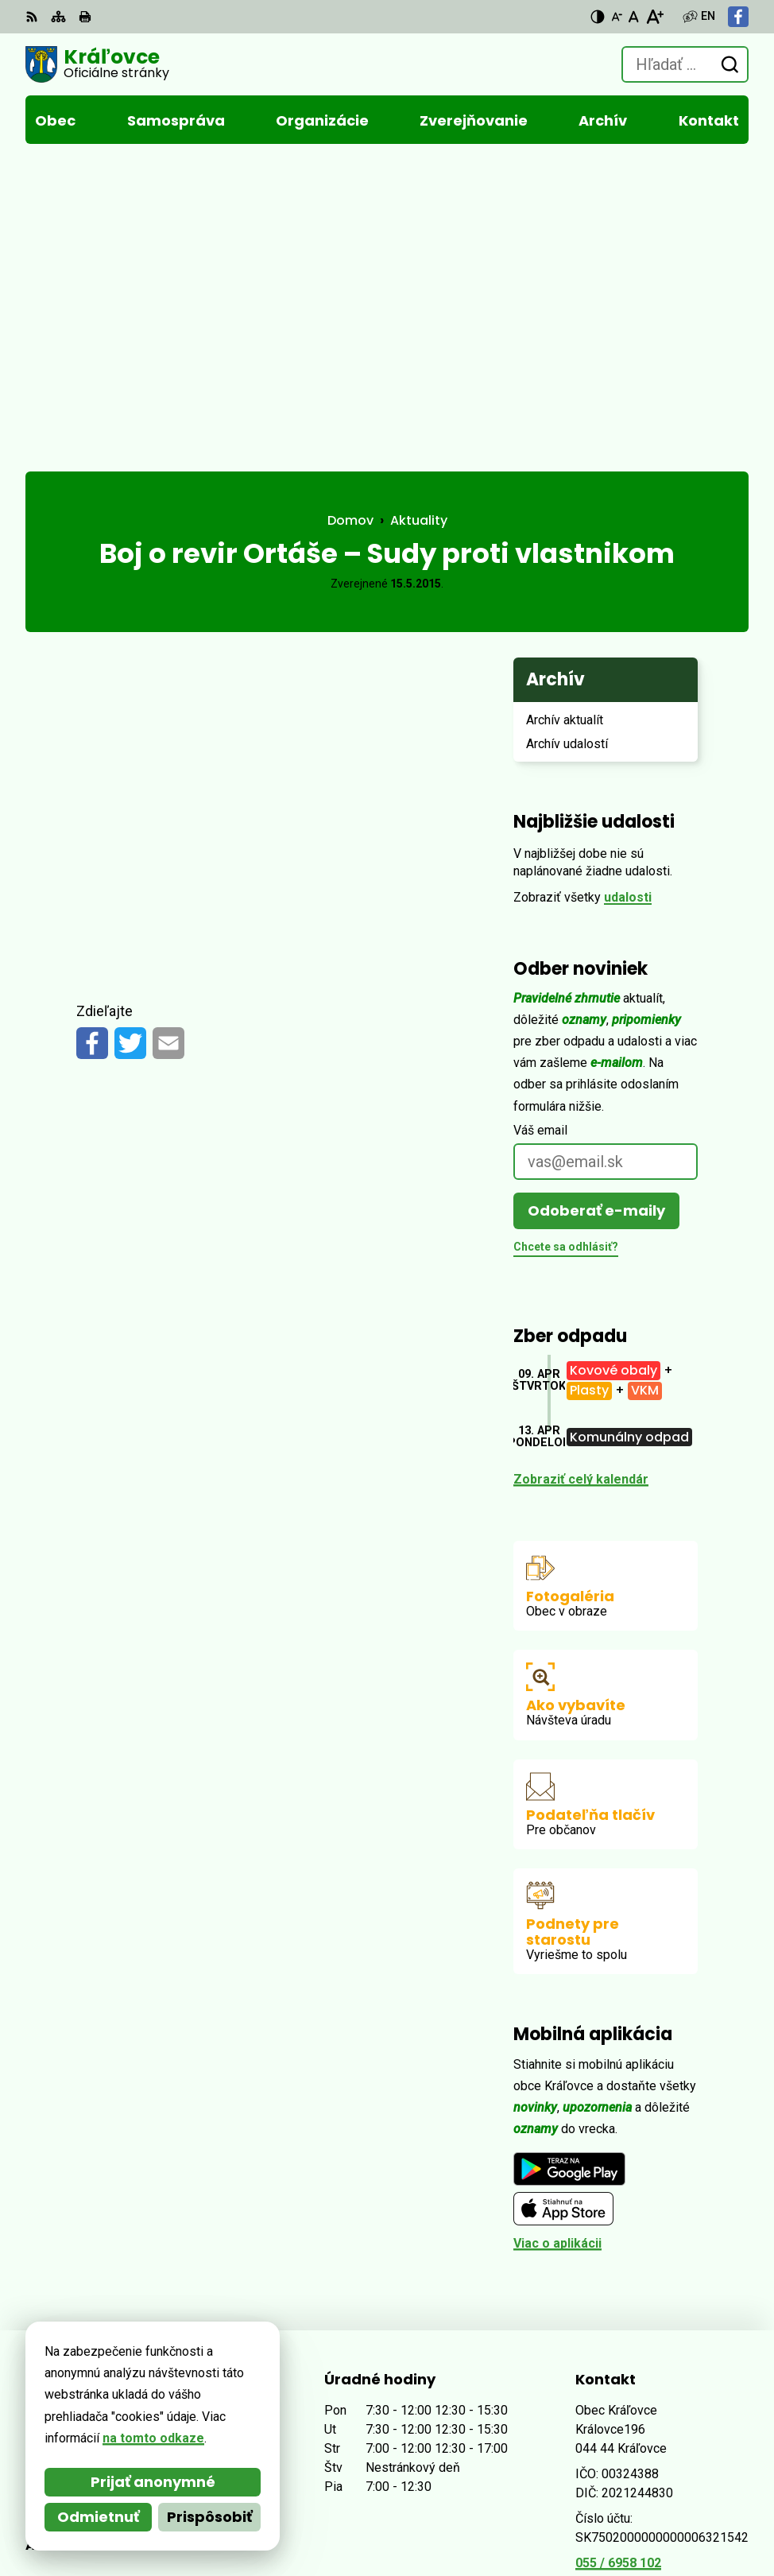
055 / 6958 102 (618, 2260)
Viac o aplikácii (557, 1941)
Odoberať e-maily (596, 908)
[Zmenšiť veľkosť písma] (616, 16)
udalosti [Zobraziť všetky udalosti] (628, 595)
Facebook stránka (629, 2298)
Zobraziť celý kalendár (580, 1177)
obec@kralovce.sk (631, 2279)
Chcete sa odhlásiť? (565, 944)
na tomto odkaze (153, 2438)
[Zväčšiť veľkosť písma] (654, 16)
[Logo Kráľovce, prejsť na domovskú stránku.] (97, 64)
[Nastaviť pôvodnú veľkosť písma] (633, 16)
